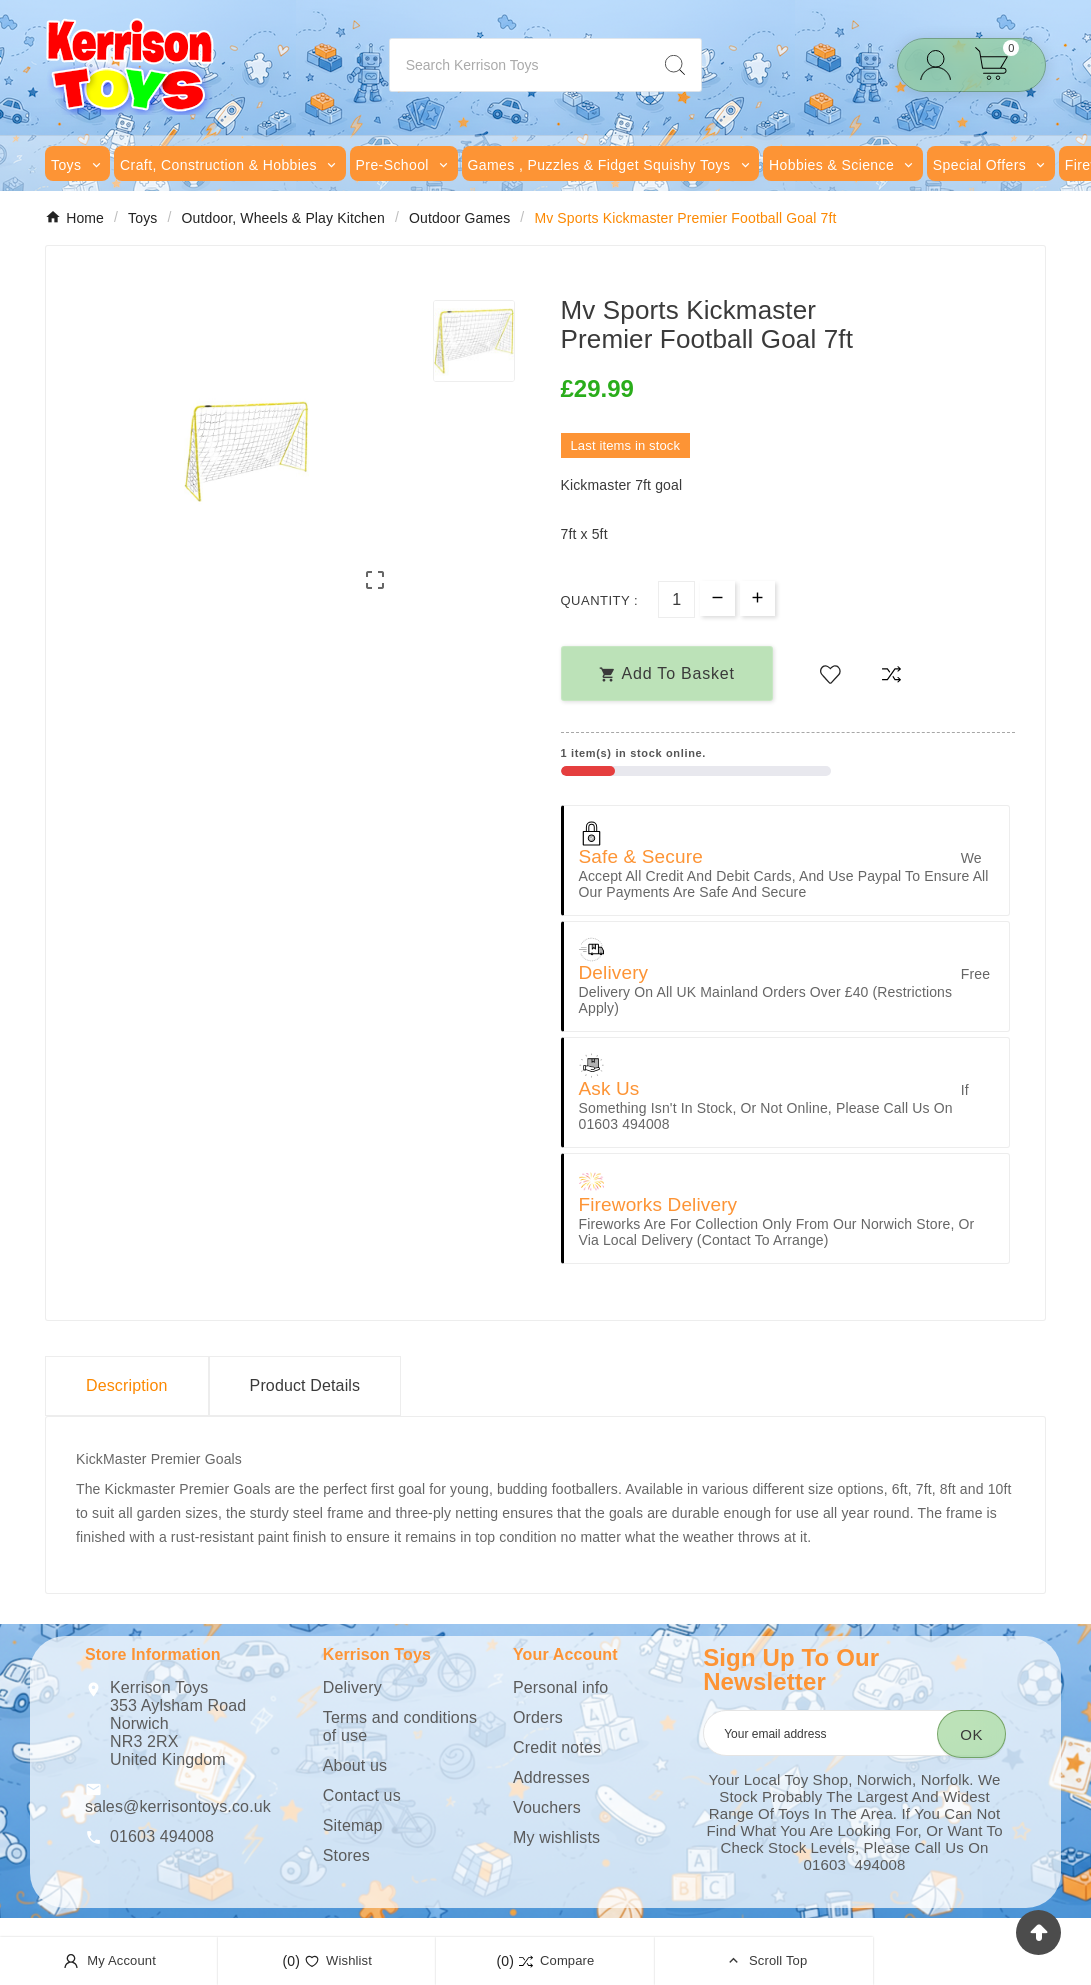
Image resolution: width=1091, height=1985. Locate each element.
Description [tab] (127, 1385)
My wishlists (556, 1837)
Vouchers (547, 1807)
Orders (538, 1717)
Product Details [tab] (305, 1385)
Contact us (362, 1795)
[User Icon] (941, 65)
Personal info (560, 1687)
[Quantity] (676, 599)
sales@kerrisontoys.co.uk (178, 1806)
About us (355, 1765)
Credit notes (557, 1747)
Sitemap (353, 1825)
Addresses (551, 1777)
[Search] (520, 65)
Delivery (352, 1687)
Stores (346, 1855)
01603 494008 (162, 1836)
